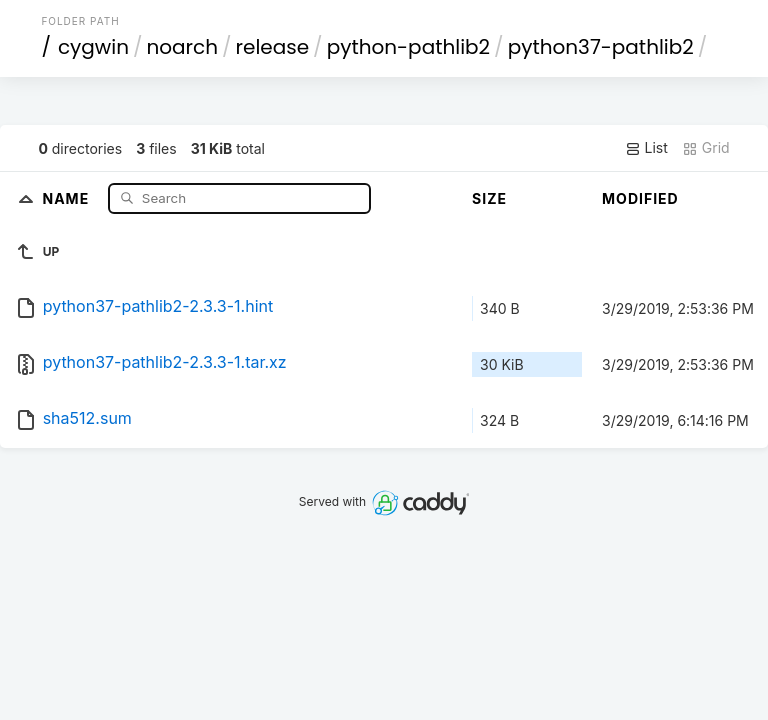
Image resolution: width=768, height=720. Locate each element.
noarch (183, 47)
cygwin (93, 47)
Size (489, 198)
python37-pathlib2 (601, 47)
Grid (706, 148)
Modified (640, 198)
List (646, 148)
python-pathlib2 (408, 47)
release (273, 47)
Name (68, 197)
